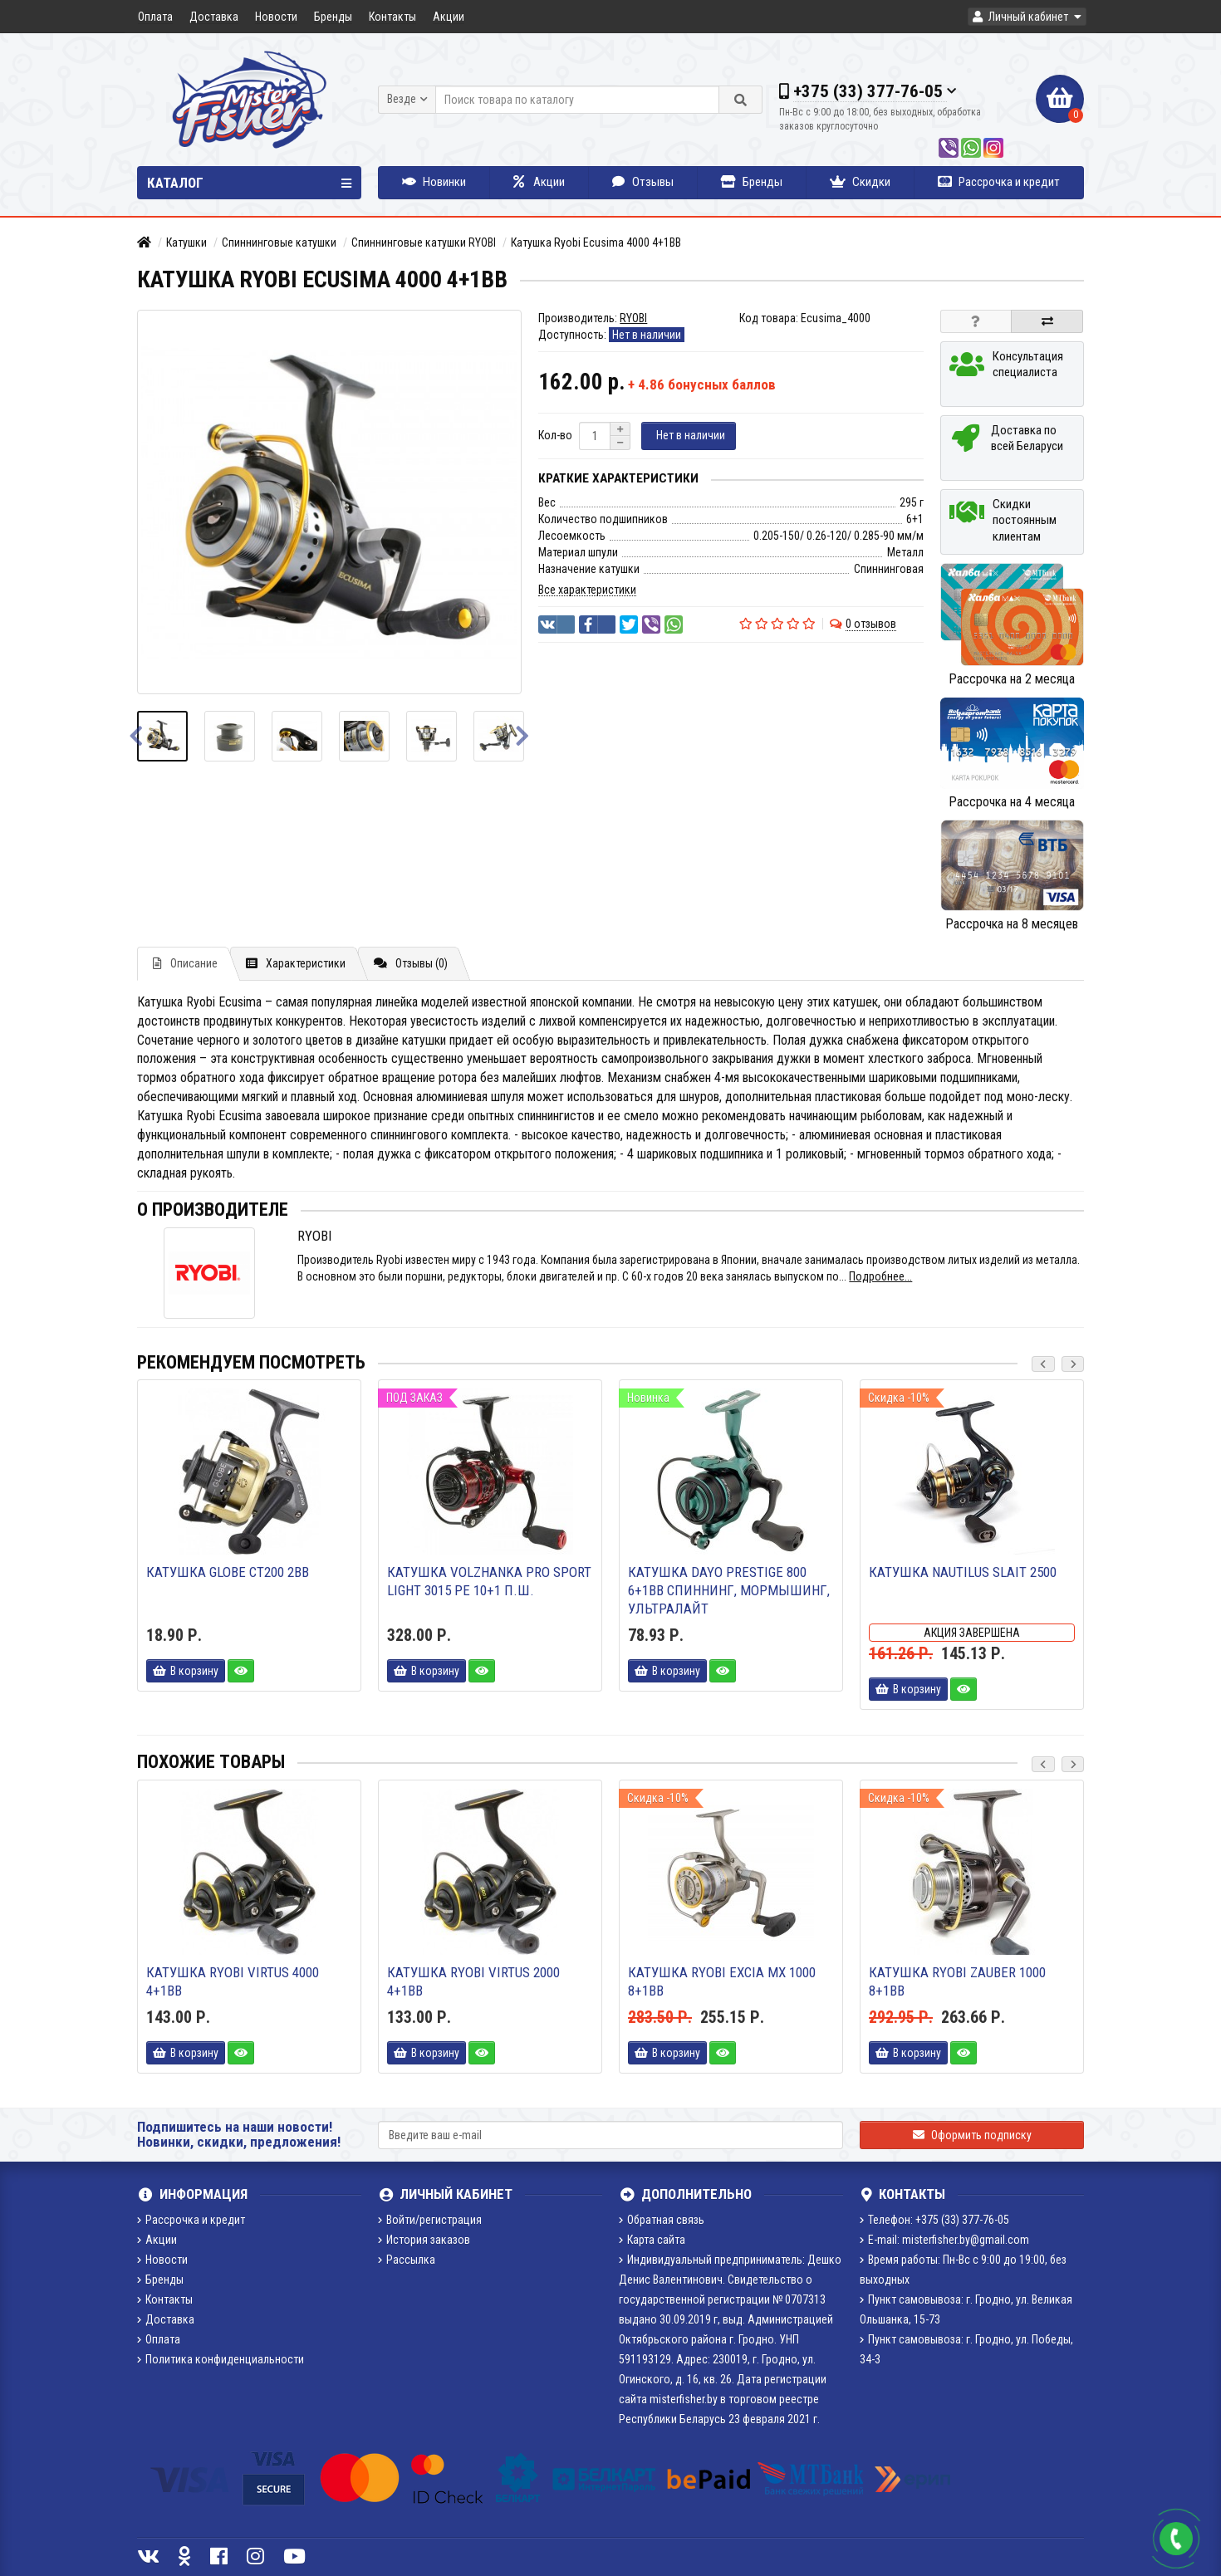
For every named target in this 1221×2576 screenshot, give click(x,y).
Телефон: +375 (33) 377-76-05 (934, 2219)
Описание (185, 963)
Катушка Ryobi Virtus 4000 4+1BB (232, 1981)
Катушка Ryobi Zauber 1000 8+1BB (957, 1981)
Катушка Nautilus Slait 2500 (963, 1572)
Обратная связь (661, 2219)
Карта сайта (652, 2239)
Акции (448, 16)
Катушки (186, 242)
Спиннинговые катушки (279, 242)
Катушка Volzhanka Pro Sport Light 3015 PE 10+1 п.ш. (489, 1581)
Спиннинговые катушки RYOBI (423, 242)
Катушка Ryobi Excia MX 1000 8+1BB (722, 1981)
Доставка (213, 16)
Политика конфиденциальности (220, 2359)
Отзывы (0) (411, 963)
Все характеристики (587, 589)
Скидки (860, 181)
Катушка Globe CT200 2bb (227, 1572)
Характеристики (296, 963)
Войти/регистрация (430, 2219)
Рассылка (406, 2259)
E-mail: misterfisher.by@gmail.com (944, 2239)
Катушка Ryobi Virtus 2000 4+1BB (473, 1981)
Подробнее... (880, 1276)
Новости (276, 16)
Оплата (155, 16)
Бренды (333, 16)
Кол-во (555, 435)
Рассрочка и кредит (999, 181)
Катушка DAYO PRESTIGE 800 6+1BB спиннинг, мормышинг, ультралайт (729, 1590)
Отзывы (643, 181)
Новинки (434, 181)
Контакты (392, 16)
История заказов (424, 2239)
